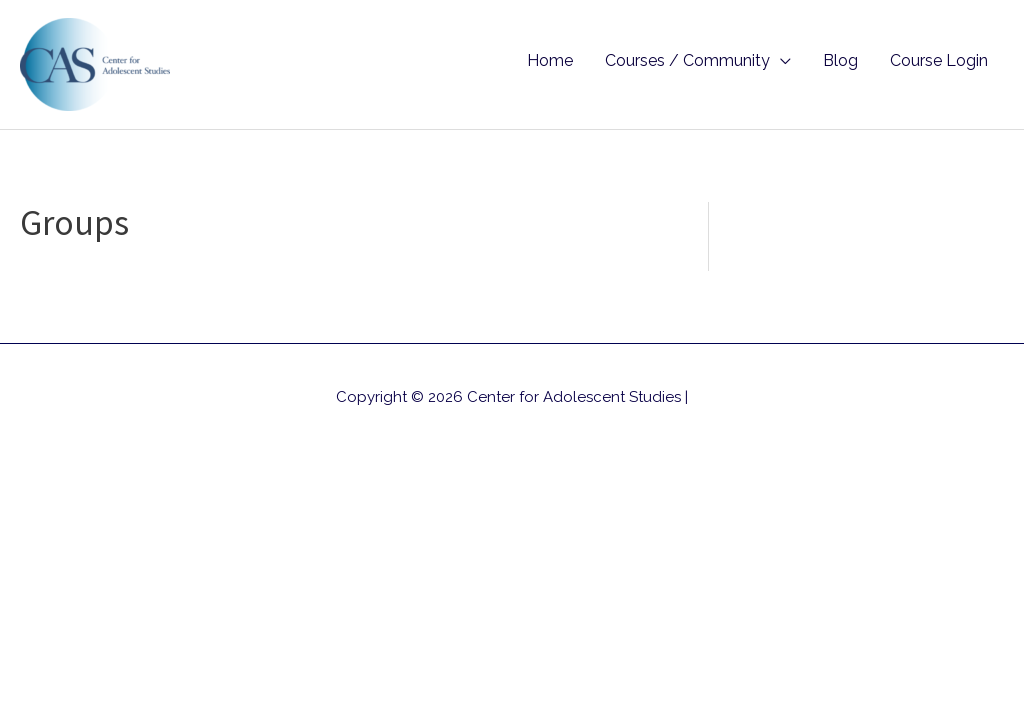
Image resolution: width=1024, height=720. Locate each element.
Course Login (939, 60)
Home (550, 60)
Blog (840, 60)
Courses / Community (687, 60)
